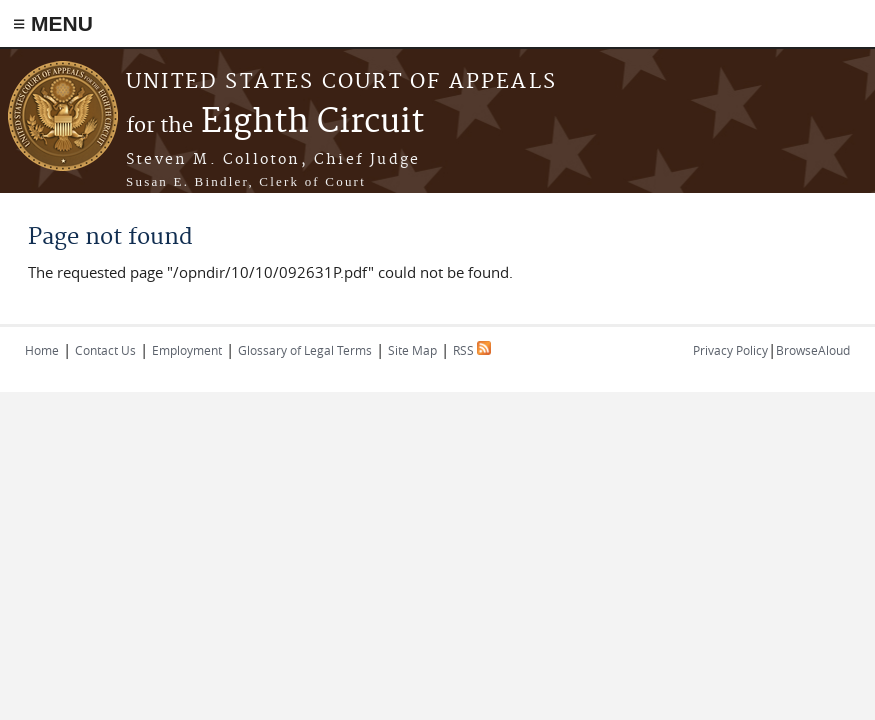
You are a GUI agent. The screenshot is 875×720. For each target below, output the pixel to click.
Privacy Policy (730, 350)
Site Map (412, 350)
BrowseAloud (813, 350)
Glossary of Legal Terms (305, 350)
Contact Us (105, 350)
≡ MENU (53, 23)
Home (42, 350)
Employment (187, 350)
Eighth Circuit (275, 122)
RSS (472, 350)
